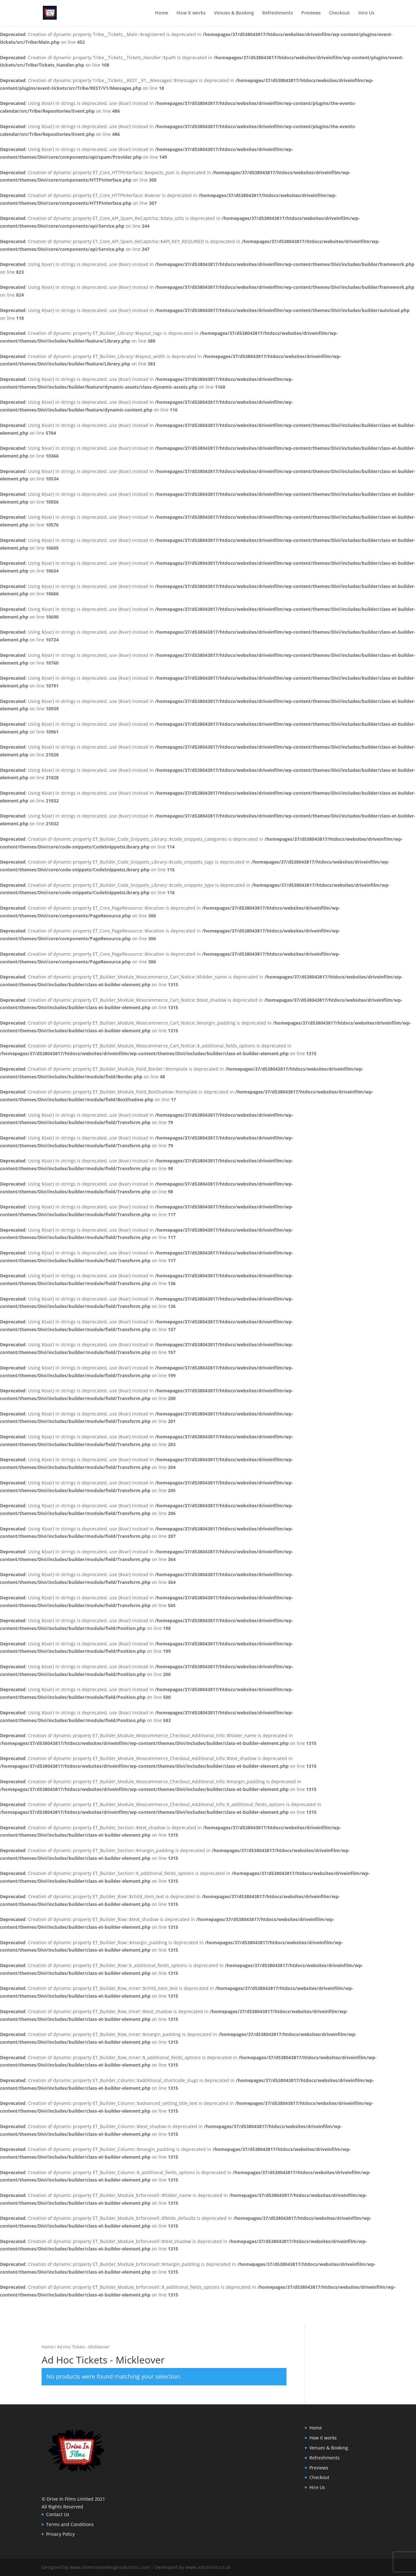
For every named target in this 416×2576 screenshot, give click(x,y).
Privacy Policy (60, 2534)
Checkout (339, 13)
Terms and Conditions (70, 2524)
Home (161, 13)
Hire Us (366, 13)
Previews (311, 13)
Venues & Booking (234, 13)
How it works (191, 13)
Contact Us (57, 2514)
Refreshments (277, 13)
